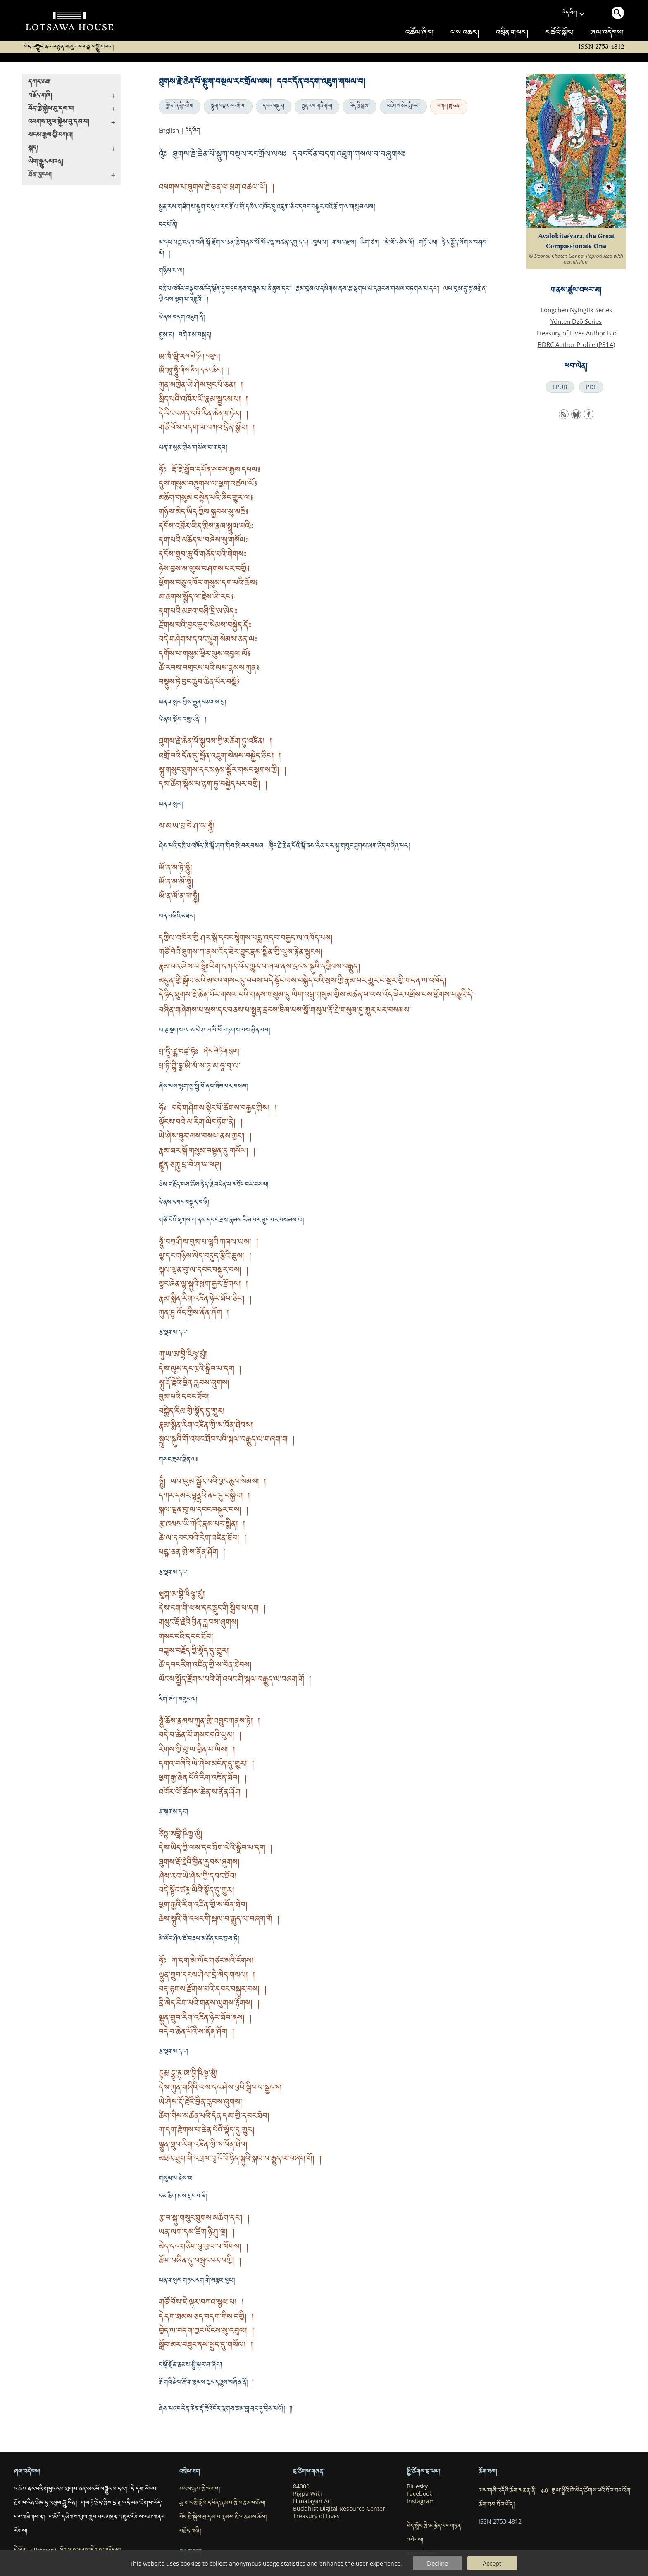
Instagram (421, 2501)
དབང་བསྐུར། (273, 106)
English (169, 130)
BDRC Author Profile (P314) (576, 344)
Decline (437, 2563)
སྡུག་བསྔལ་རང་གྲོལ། (228, 106)
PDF (591, 387)
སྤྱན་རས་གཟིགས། (317, 106)
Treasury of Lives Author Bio (576, 333)
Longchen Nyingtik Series (576, 310)
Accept (492, 2563)
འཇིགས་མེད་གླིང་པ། (403, 106)
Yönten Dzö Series (576, 321)
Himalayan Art (312, 2501)
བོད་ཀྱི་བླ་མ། (359, 106)
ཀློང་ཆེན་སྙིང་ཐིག (179, 106)
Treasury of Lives (316, 2516)
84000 (301, 2486)
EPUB (560, 387)
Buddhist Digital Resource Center (339, 2508)
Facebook (419, 2494)
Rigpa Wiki (307, 2494)
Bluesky (417, 2486)
